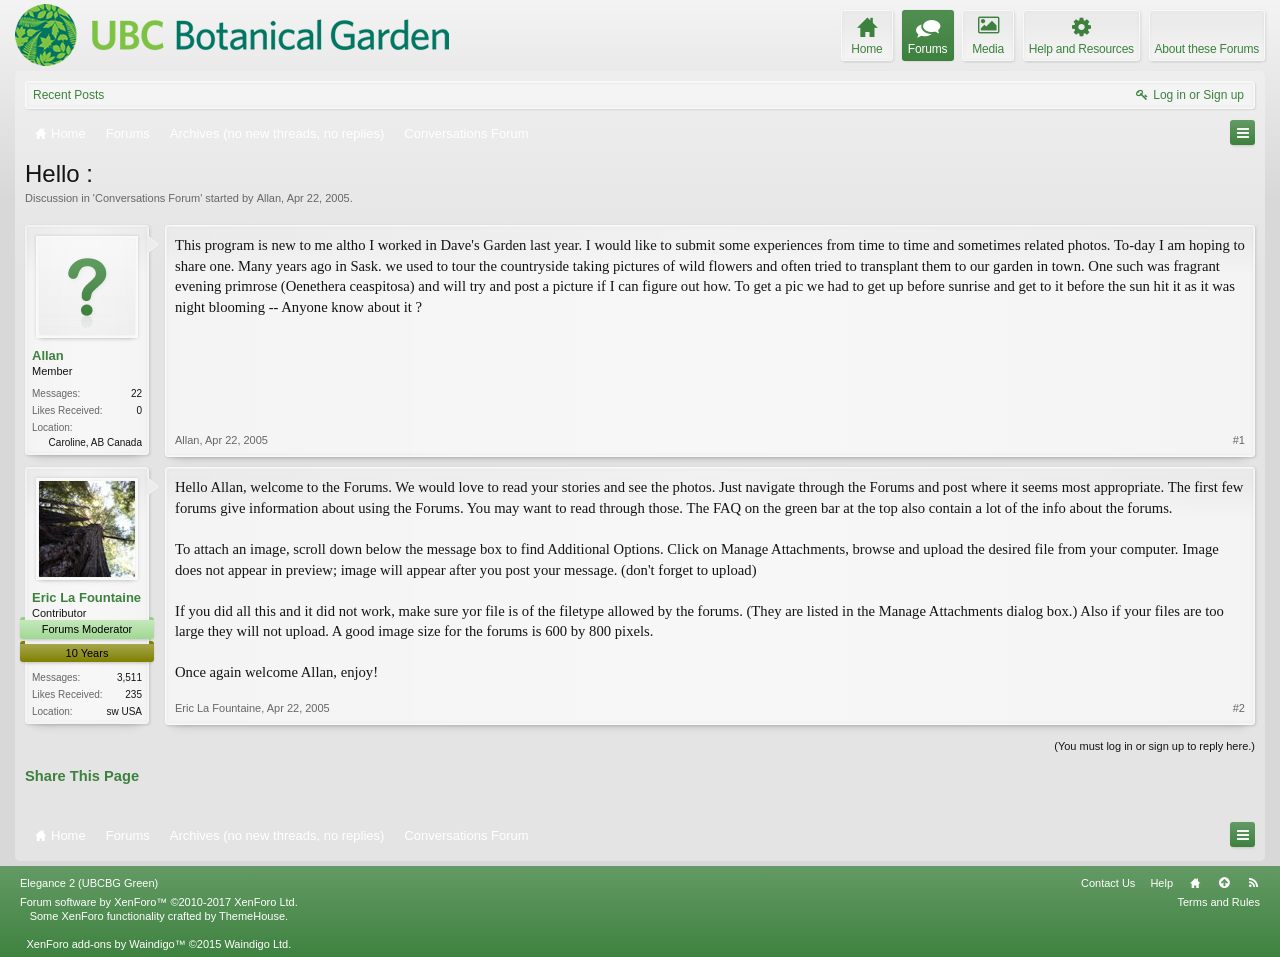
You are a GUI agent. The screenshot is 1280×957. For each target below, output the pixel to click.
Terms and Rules (1218, 902)
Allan (269, 198)
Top (1224, 883)
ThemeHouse (252, 916)
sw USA (124, 711)
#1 (1239, 440)
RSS (1253, 883)
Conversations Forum (147, 198)
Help (1161, 883)
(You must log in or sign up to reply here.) (1154, 746)
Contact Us (1108, 883)
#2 (1239, 708)
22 (136, 393)
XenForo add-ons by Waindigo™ (105, 944)
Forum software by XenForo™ (159, 902)
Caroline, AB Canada (95, 442)
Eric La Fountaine (86, 597)
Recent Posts (68, 95)
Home (1195, 883)
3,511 (129, 677)
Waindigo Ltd (256, 944)
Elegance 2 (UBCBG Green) (89, 883)
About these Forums (1207, 49)
